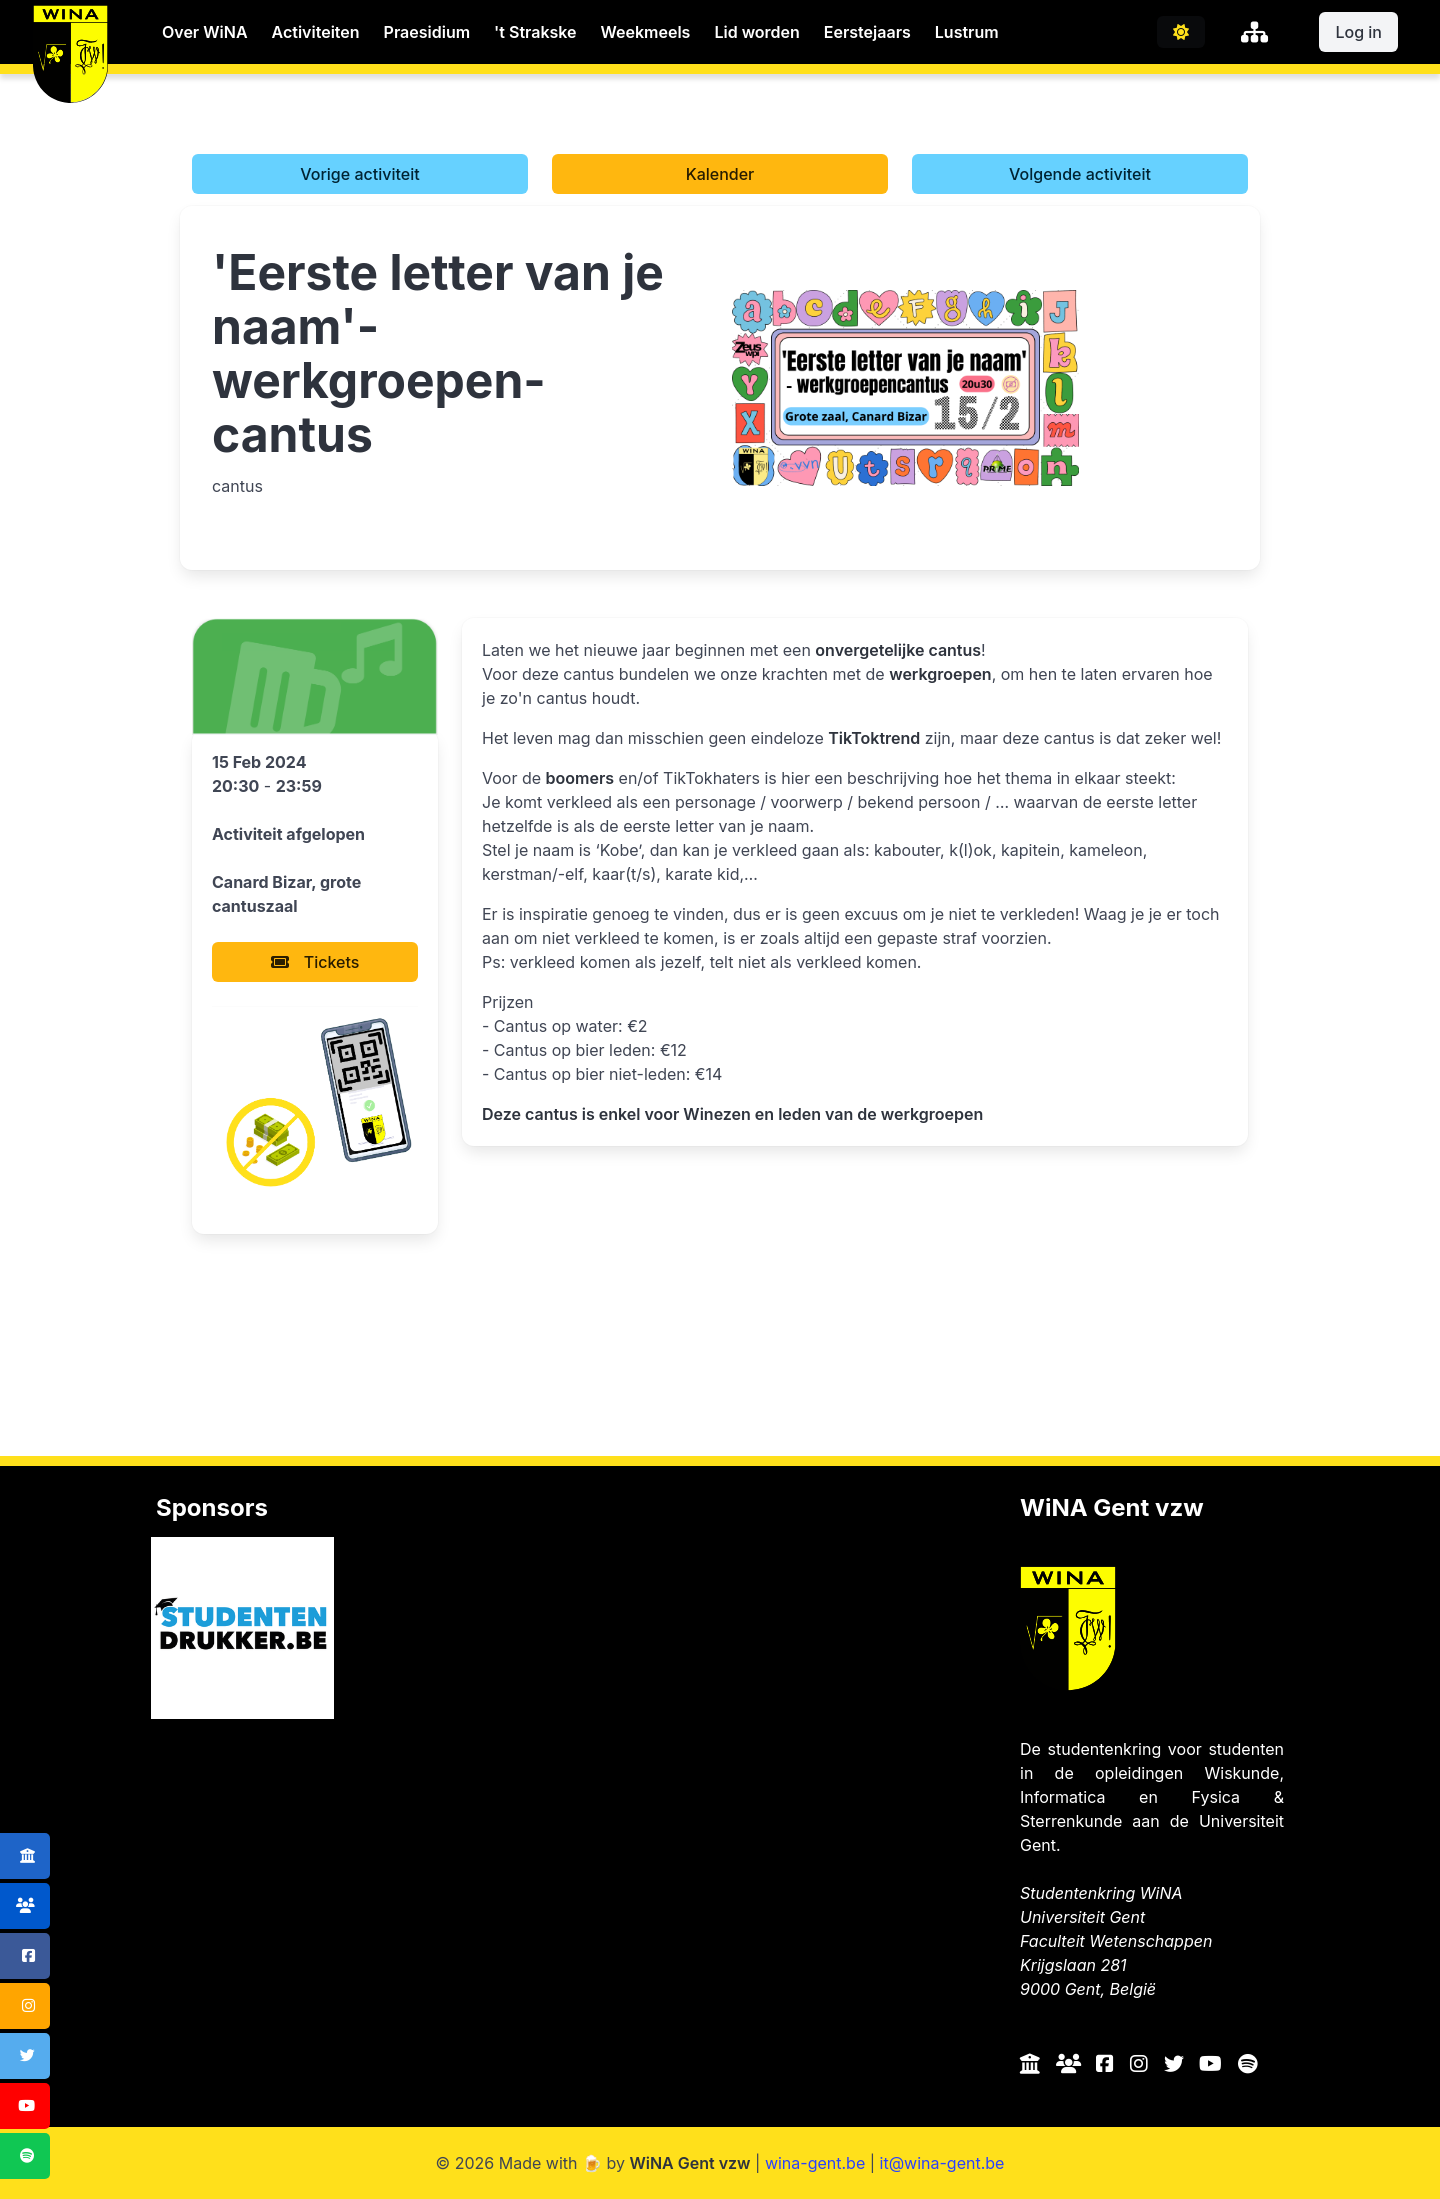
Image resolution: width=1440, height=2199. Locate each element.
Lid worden (756, 32)
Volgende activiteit (1080, 174)
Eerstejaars (867, 32)
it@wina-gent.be (942, 2163)
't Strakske (535, 32)
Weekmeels (646, 32)
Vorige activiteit (359, 174)
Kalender (720, 174)
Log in (1358, 32)
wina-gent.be (815, 2163)
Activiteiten (316, 32)
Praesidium (427, 32)
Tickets (315, 962)
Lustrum (967, 32)
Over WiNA (205, 32)
